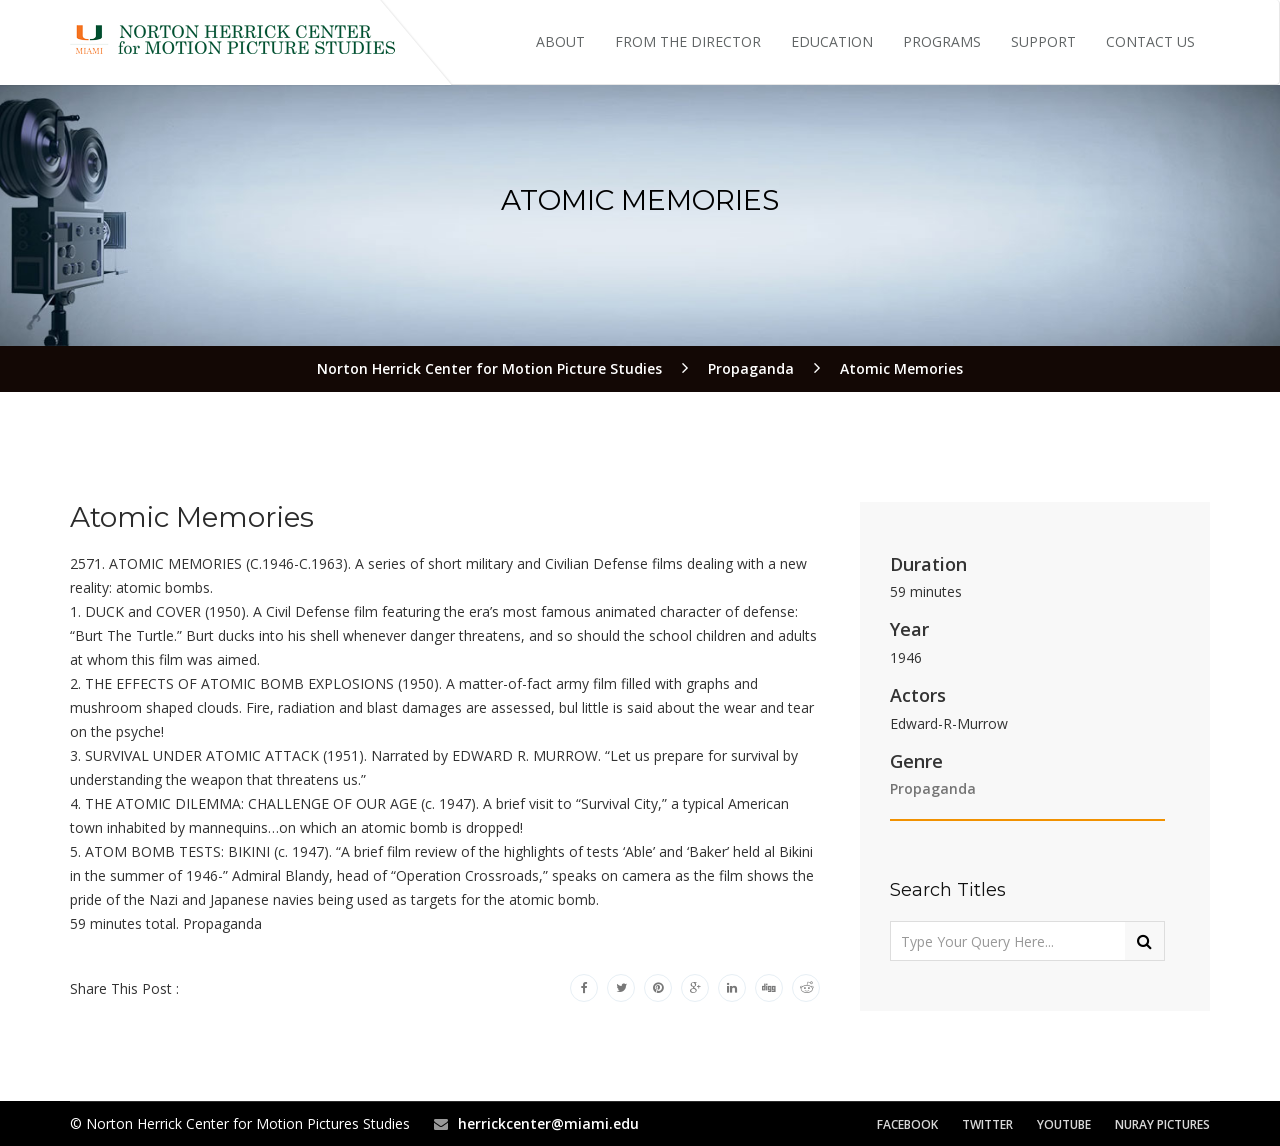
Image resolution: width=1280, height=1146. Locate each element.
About (560, 41)
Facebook (907, 1124)
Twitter (987, 1124)
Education (832, 41)
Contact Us (1150, 41)
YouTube (1064, 1124)
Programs (942, 41)
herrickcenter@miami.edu (548, 1123)
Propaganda (933, 788)
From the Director (688, 41)
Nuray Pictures (1162, 1124)
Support (1043, 41)
